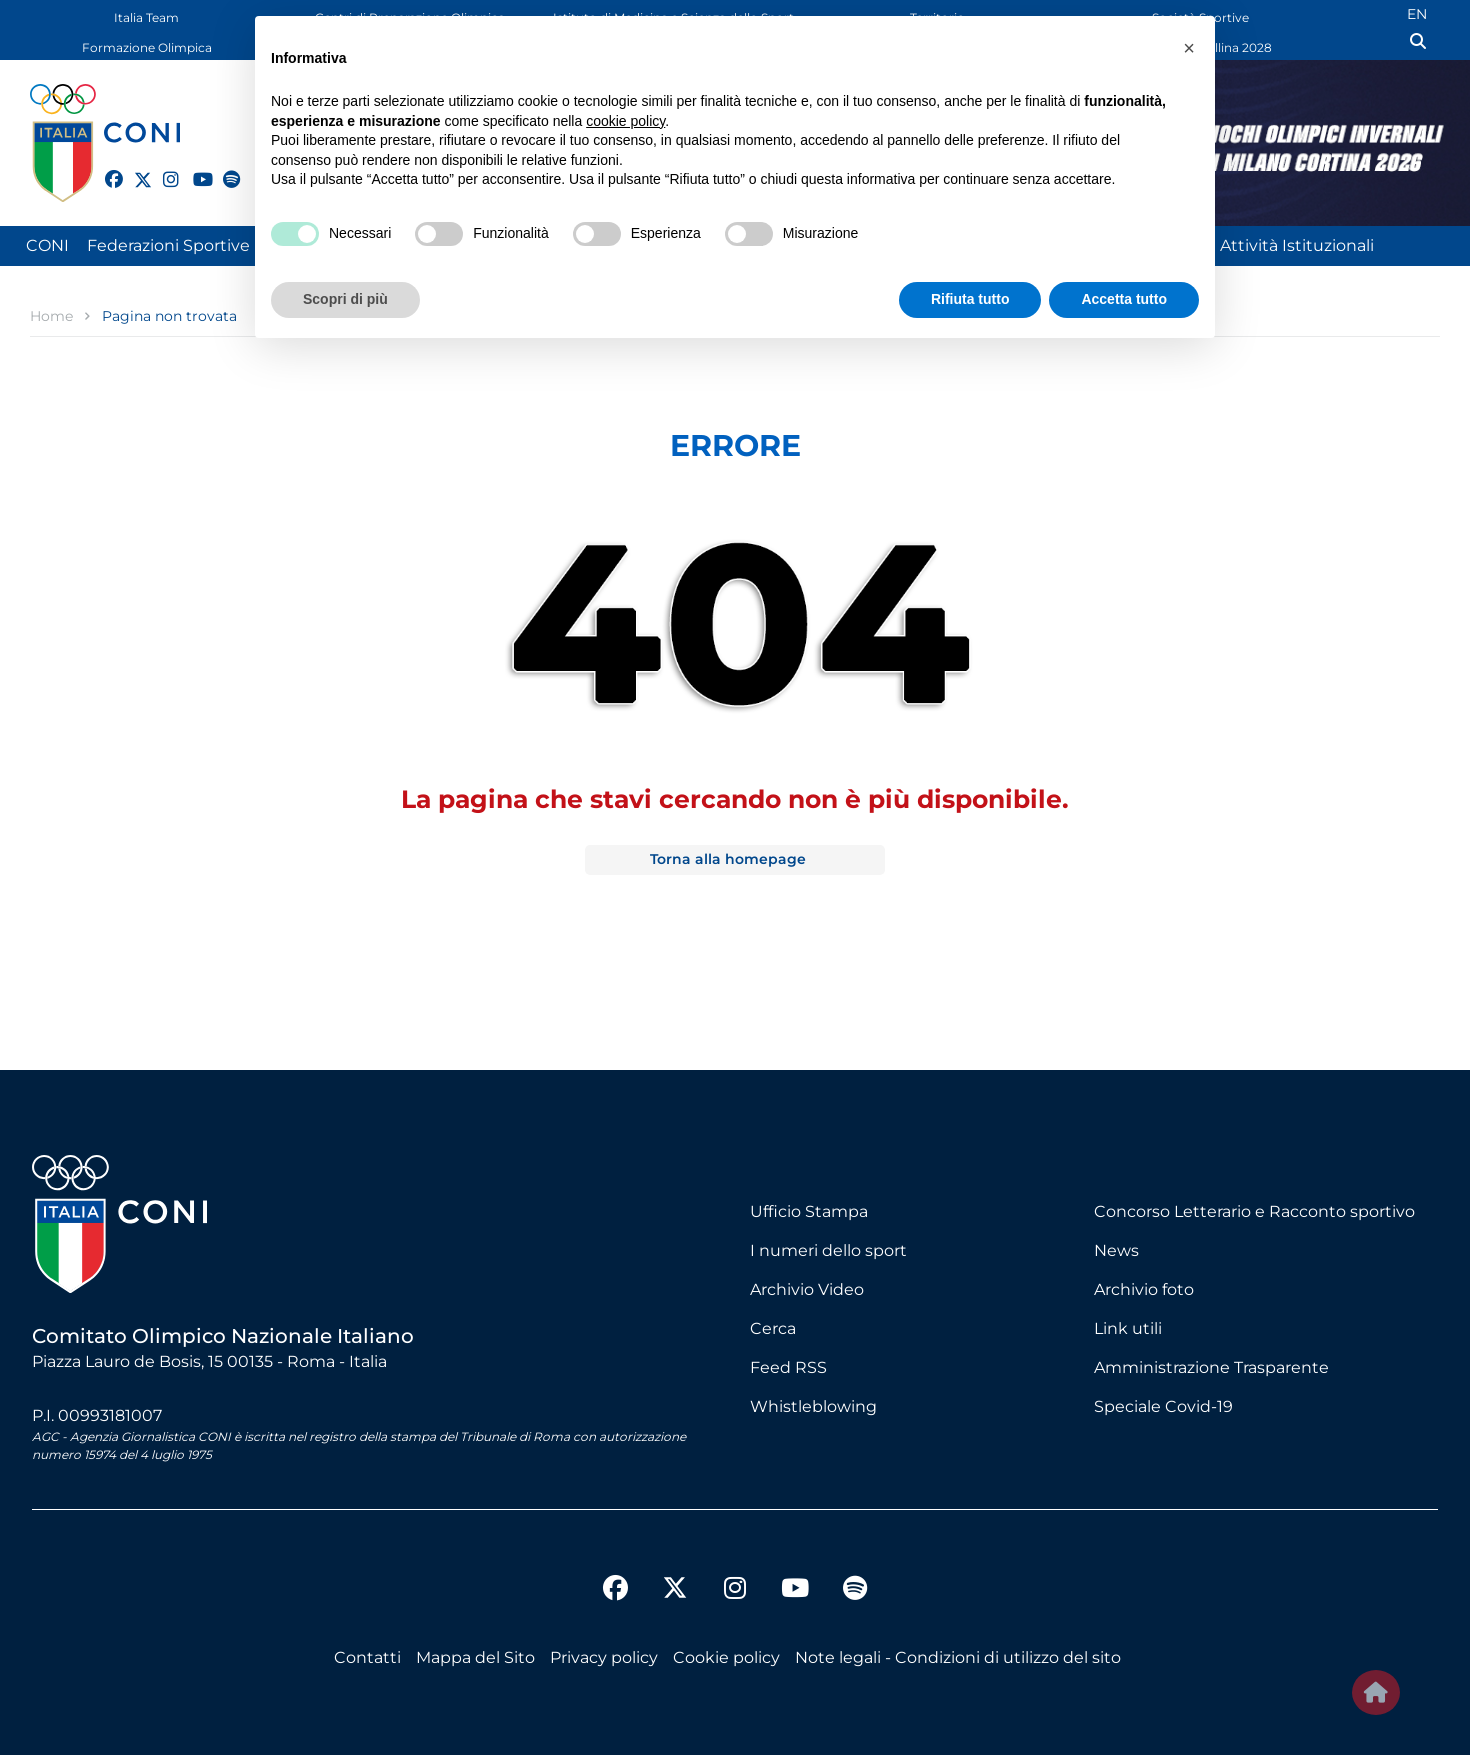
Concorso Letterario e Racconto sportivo (1254, 1211)
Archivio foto (1144, 1289)
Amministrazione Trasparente (1211, 1367)
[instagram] (163, 168)
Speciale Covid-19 (1163, 1406)
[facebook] (105, 168)
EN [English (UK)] (1417, 14)
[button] (1189, 48)
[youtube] (193, 168)
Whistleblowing (813, 1406)
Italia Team (146, 17)
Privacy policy (604, 1657)
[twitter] (134, 177)
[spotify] (223, 168)
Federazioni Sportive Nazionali (206, 245)
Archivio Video (807, 1289)
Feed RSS (788, 1367)
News (1116, 1250)
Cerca (773, 1328)
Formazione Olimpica (147, 47)
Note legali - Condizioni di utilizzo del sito (958, 1657)
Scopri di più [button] (345, 299)
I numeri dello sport (828, 1250)
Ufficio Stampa (809, 1211)
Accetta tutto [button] (1124, 299)
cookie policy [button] (625, 121)
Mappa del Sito (475, 1657)
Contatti (367, 1657)
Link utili (1128, 1328)
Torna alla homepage (728, 859)
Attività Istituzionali (1297, 245)
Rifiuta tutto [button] (970, 299)
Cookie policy (726, 1657)
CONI (47, 245)
